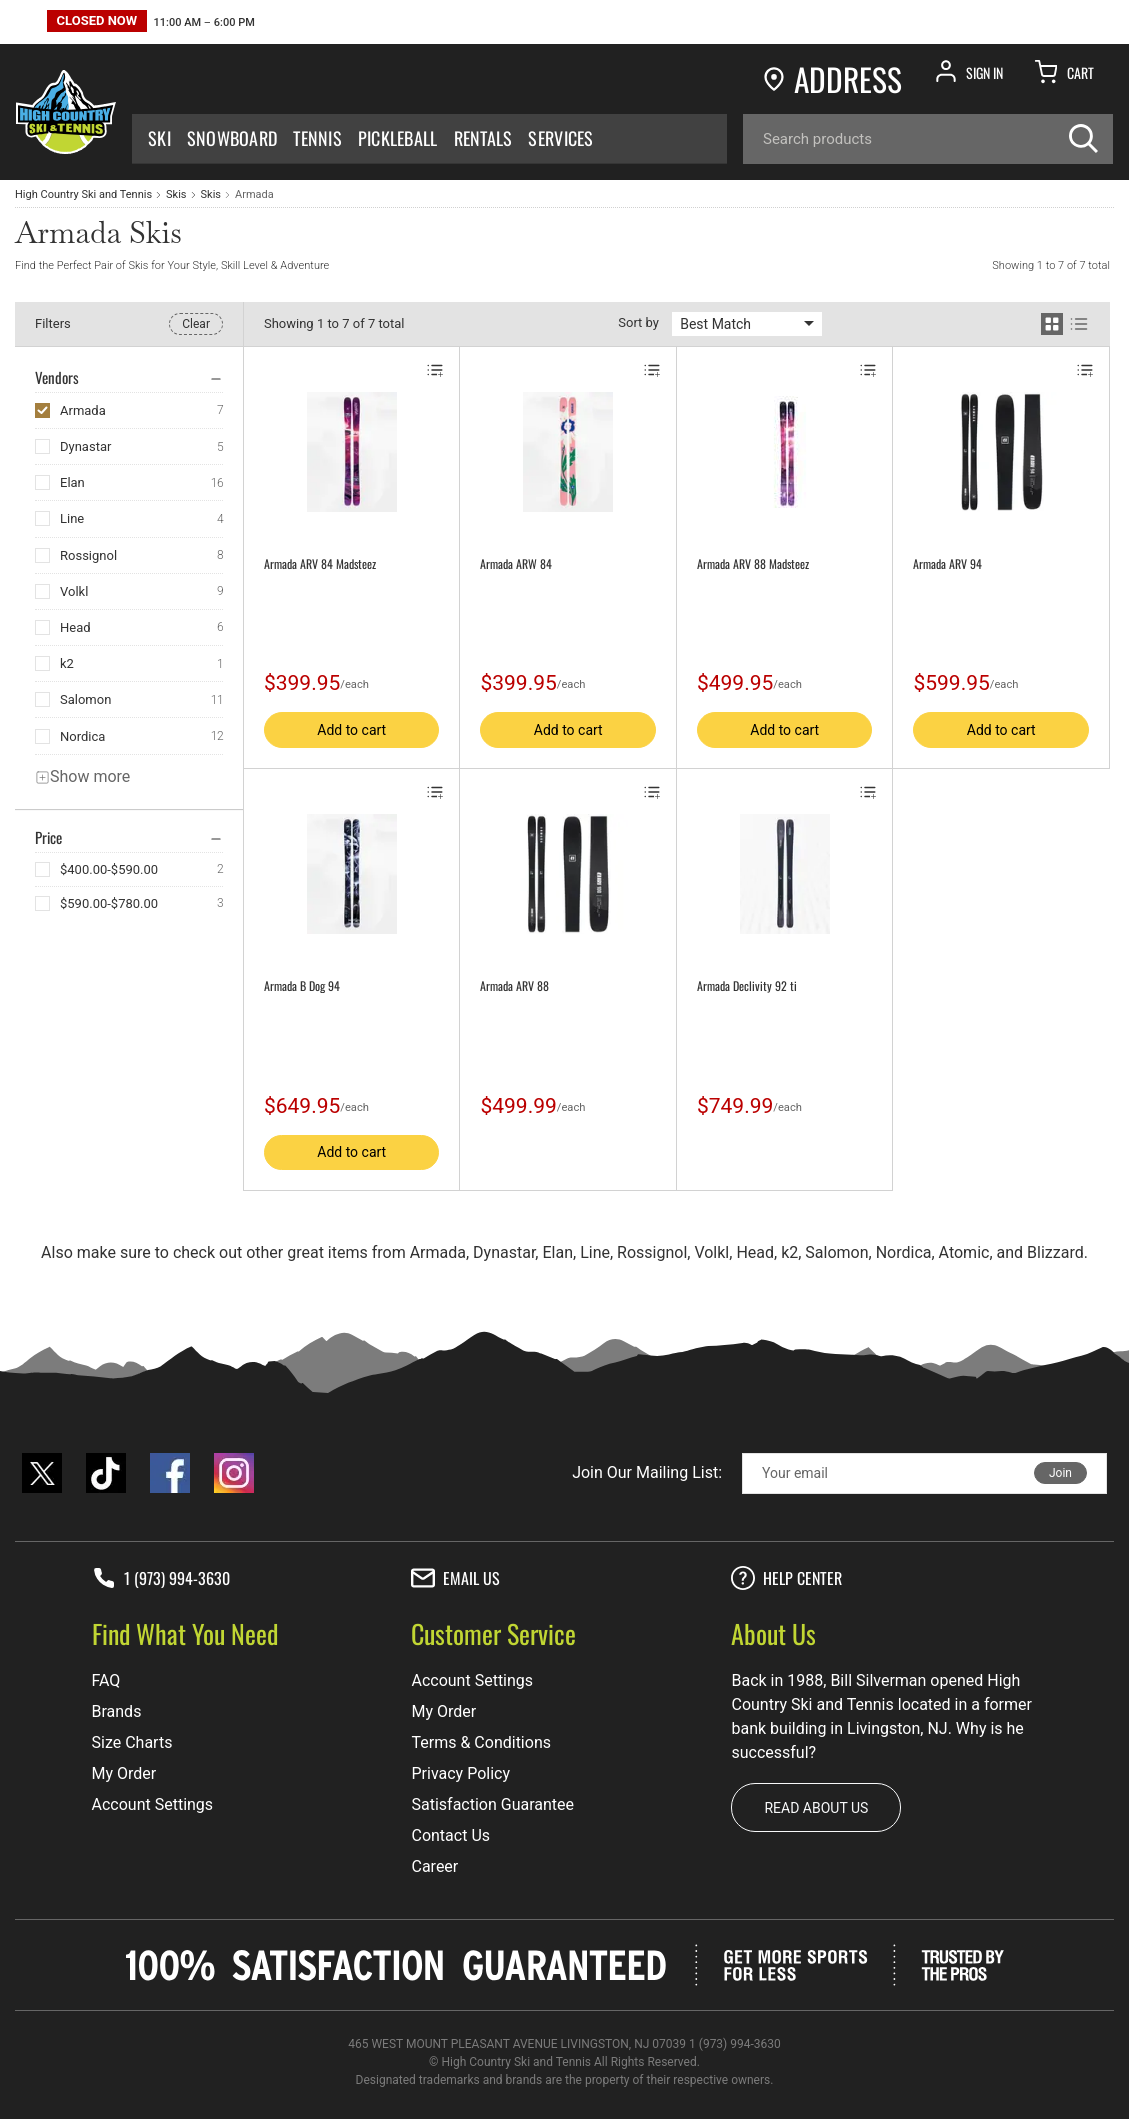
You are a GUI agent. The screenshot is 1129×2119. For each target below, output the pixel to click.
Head (75, 627)
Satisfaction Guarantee (492, 1804)
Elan (72, 482)
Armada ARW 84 (516, 564)
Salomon (85, 699)
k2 (67, 663)
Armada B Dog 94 (302, 986)
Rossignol (88, 555)
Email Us (455, 1578)
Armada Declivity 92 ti (747, 986)
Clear (196, 324)
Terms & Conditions (481, 1742)
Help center (786, 1578)
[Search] (928, 139)
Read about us (816, 1808)
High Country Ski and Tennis (83, 194)
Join (1060, 1473)
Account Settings (153, 1804)
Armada (83, 410)
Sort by (638, 322)
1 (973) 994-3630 (161, 1578)
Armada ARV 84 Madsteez (320, 564)
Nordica (82, 736)
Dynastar (85, 446)
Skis (176, 194)
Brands (117, 1711)
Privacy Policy (460, 1773)
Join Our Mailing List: (647, 1472)
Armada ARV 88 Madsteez (753, 564)
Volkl (74, 591)
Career (434, 1866)
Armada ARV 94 (947, 564)
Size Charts (132, 1742)
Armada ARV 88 (514, 986)
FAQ (106, 1680)
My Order (124, 1773)
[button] (151, 23)
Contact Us (450, 1835)
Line (72, 518)
